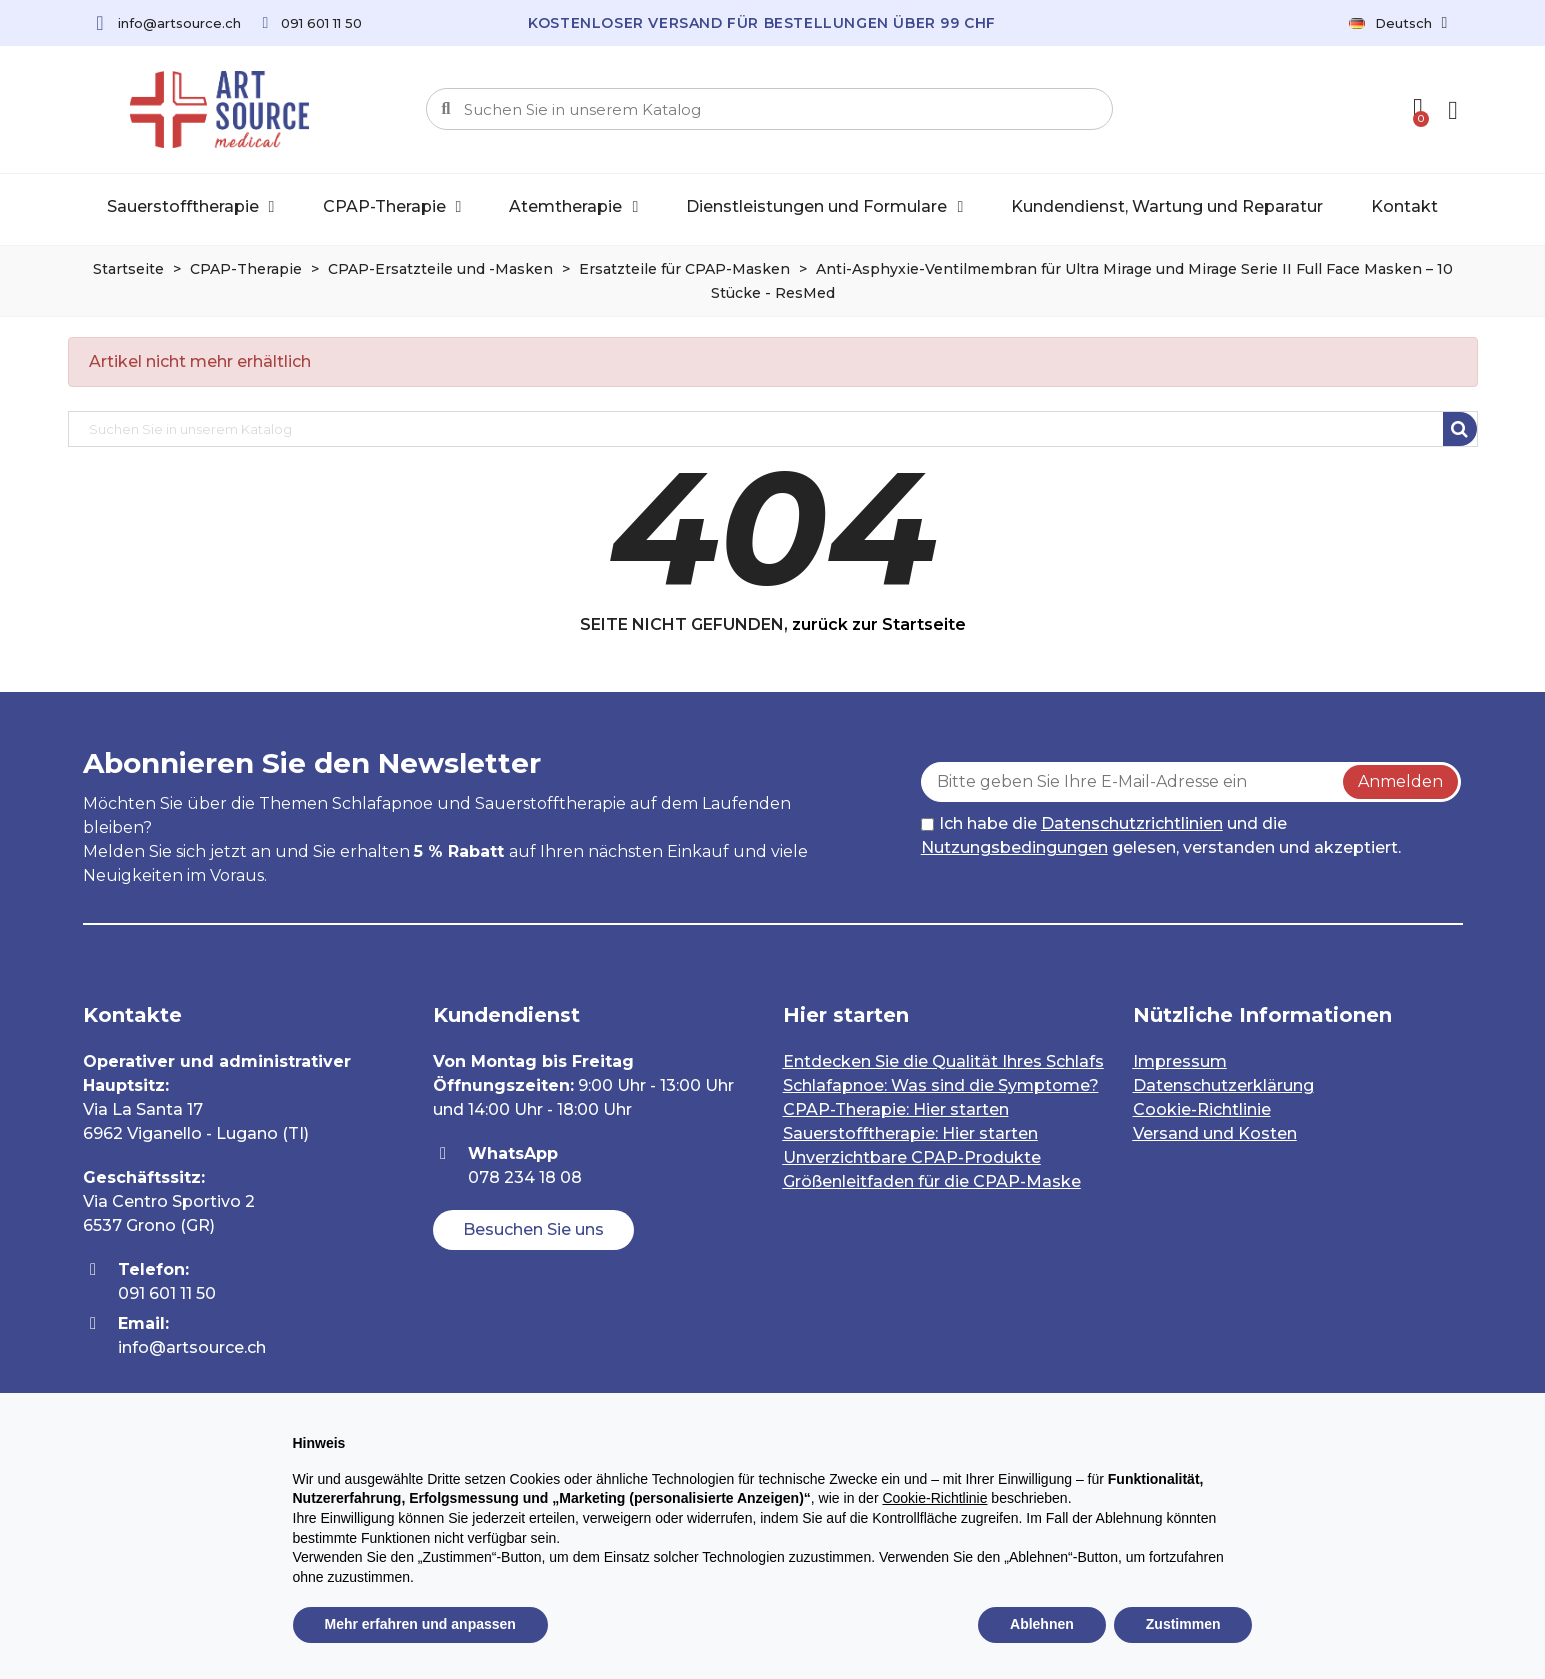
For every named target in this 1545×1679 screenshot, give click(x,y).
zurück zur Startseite (879, 624)
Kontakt (1404, 206)
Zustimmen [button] (1183, 1624)
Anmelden (1400, 781)
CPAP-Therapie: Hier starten (896, 1109)
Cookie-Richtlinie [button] (934, 1498)
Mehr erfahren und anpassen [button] (420, 1624)
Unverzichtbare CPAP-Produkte (912, 1157)
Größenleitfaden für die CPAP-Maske (932, 1181)
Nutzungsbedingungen (1014, 847)
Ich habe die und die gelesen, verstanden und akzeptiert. (1161, 835)
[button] (533, 1230)
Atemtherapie (573, 207)
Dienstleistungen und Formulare (824, 207)
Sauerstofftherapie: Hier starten (910, 1133)
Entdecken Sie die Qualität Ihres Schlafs (943, 1061)
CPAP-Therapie (392, 207)
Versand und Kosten (1215, 1133)
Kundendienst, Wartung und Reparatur (1167, 206)
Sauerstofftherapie (191, 207)
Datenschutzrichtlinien (1132, 823)
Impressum (1180, 1061)
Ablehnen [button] (1042, 1624)
